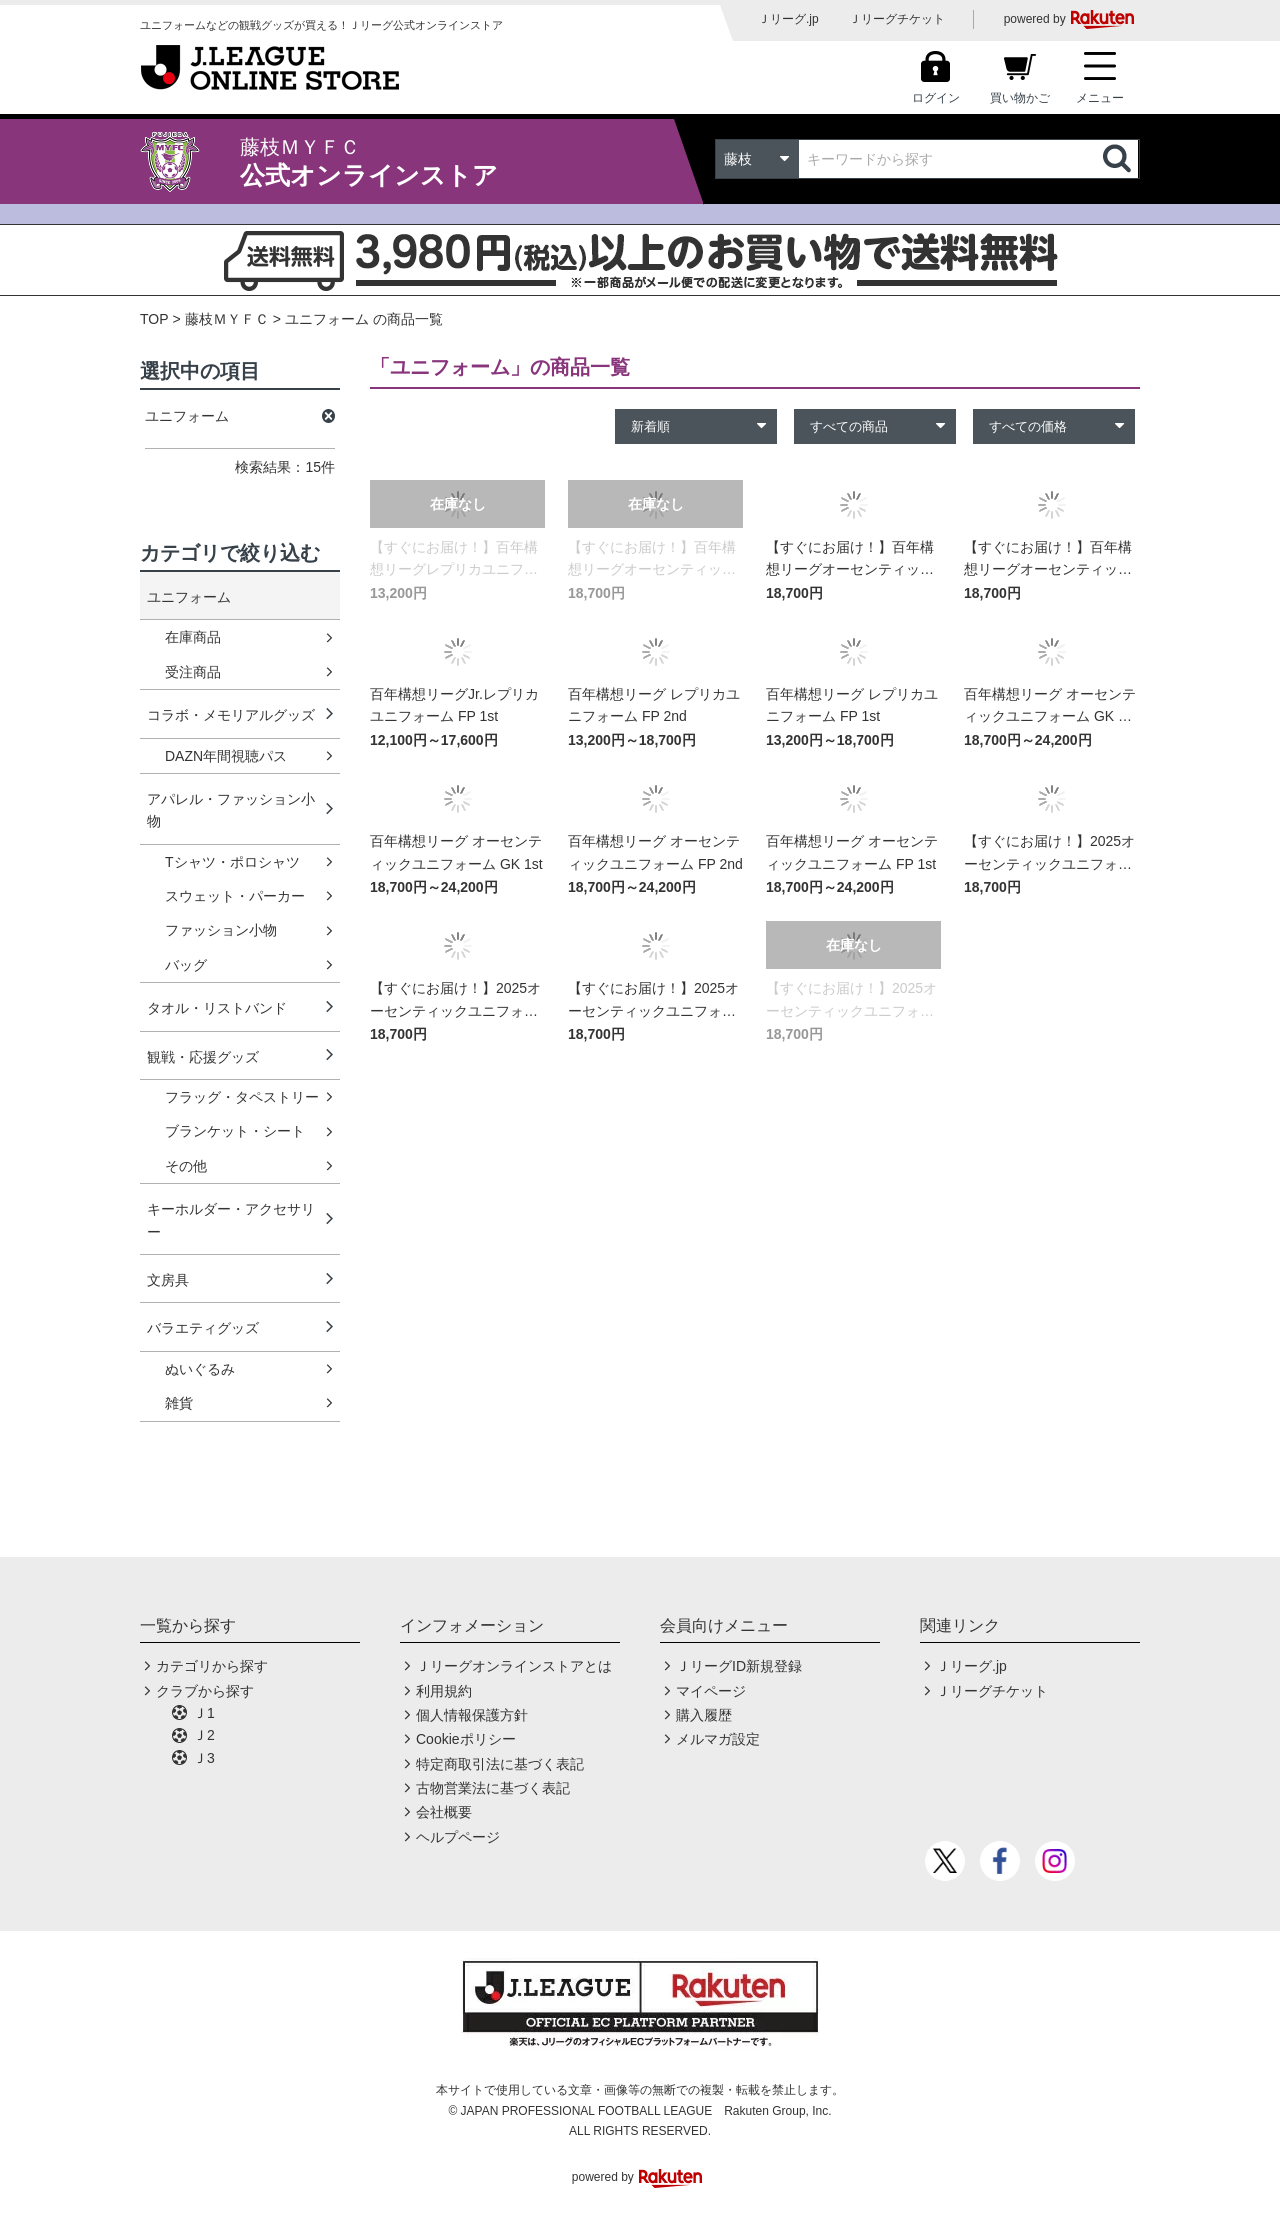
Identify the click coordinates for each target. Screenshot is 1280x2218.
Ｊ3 (204, 1758)
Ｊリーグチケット (897, 19)
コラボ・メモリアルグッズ (231, 715)
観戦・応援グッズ (203, 1057)
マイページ (711, 1691)
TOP (154, 319)
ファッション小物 (221, 930)
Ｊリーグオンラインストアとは (514, 1666)
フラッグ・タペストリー (242, 1097)
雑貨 (179, 1403)
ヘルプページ (458, 1837)
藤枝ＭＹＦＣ (227, 319)
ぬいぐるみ (200, 1369)
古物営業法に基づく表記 (493, 1788)
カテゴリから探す (212, 1666)
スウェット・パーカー (235, 896)
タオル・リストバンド (217, 1008)
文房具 (168, 1280)
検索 (1119, 159)
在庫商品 (193, 637)
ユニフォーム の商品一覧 (364, 319)
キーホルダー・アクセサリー (231, 1220)
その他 (186, 1166)
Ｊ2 (204, 1735)
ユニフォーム (189, 597)
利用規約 (444, 1691)
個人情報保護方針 (472, 1715)
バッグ (186, 965)
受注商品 (193, 672)
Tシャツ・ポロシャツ (232, 862)
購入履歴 (704, 1715)
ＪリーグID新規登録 (739, 1666)
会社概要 (444, 1812)
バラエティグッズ (203, 1328)
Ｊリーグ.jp (788, 19)
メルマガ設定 (718, 1739)
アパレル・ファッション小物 (231, 810)
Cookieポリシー (466, 1739)
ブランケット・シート (235, 1131)
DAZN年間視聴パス (226, 756)
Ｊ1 (204, 1713)
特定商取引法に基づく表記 (500, 1764)
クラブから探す (205, 1691)
